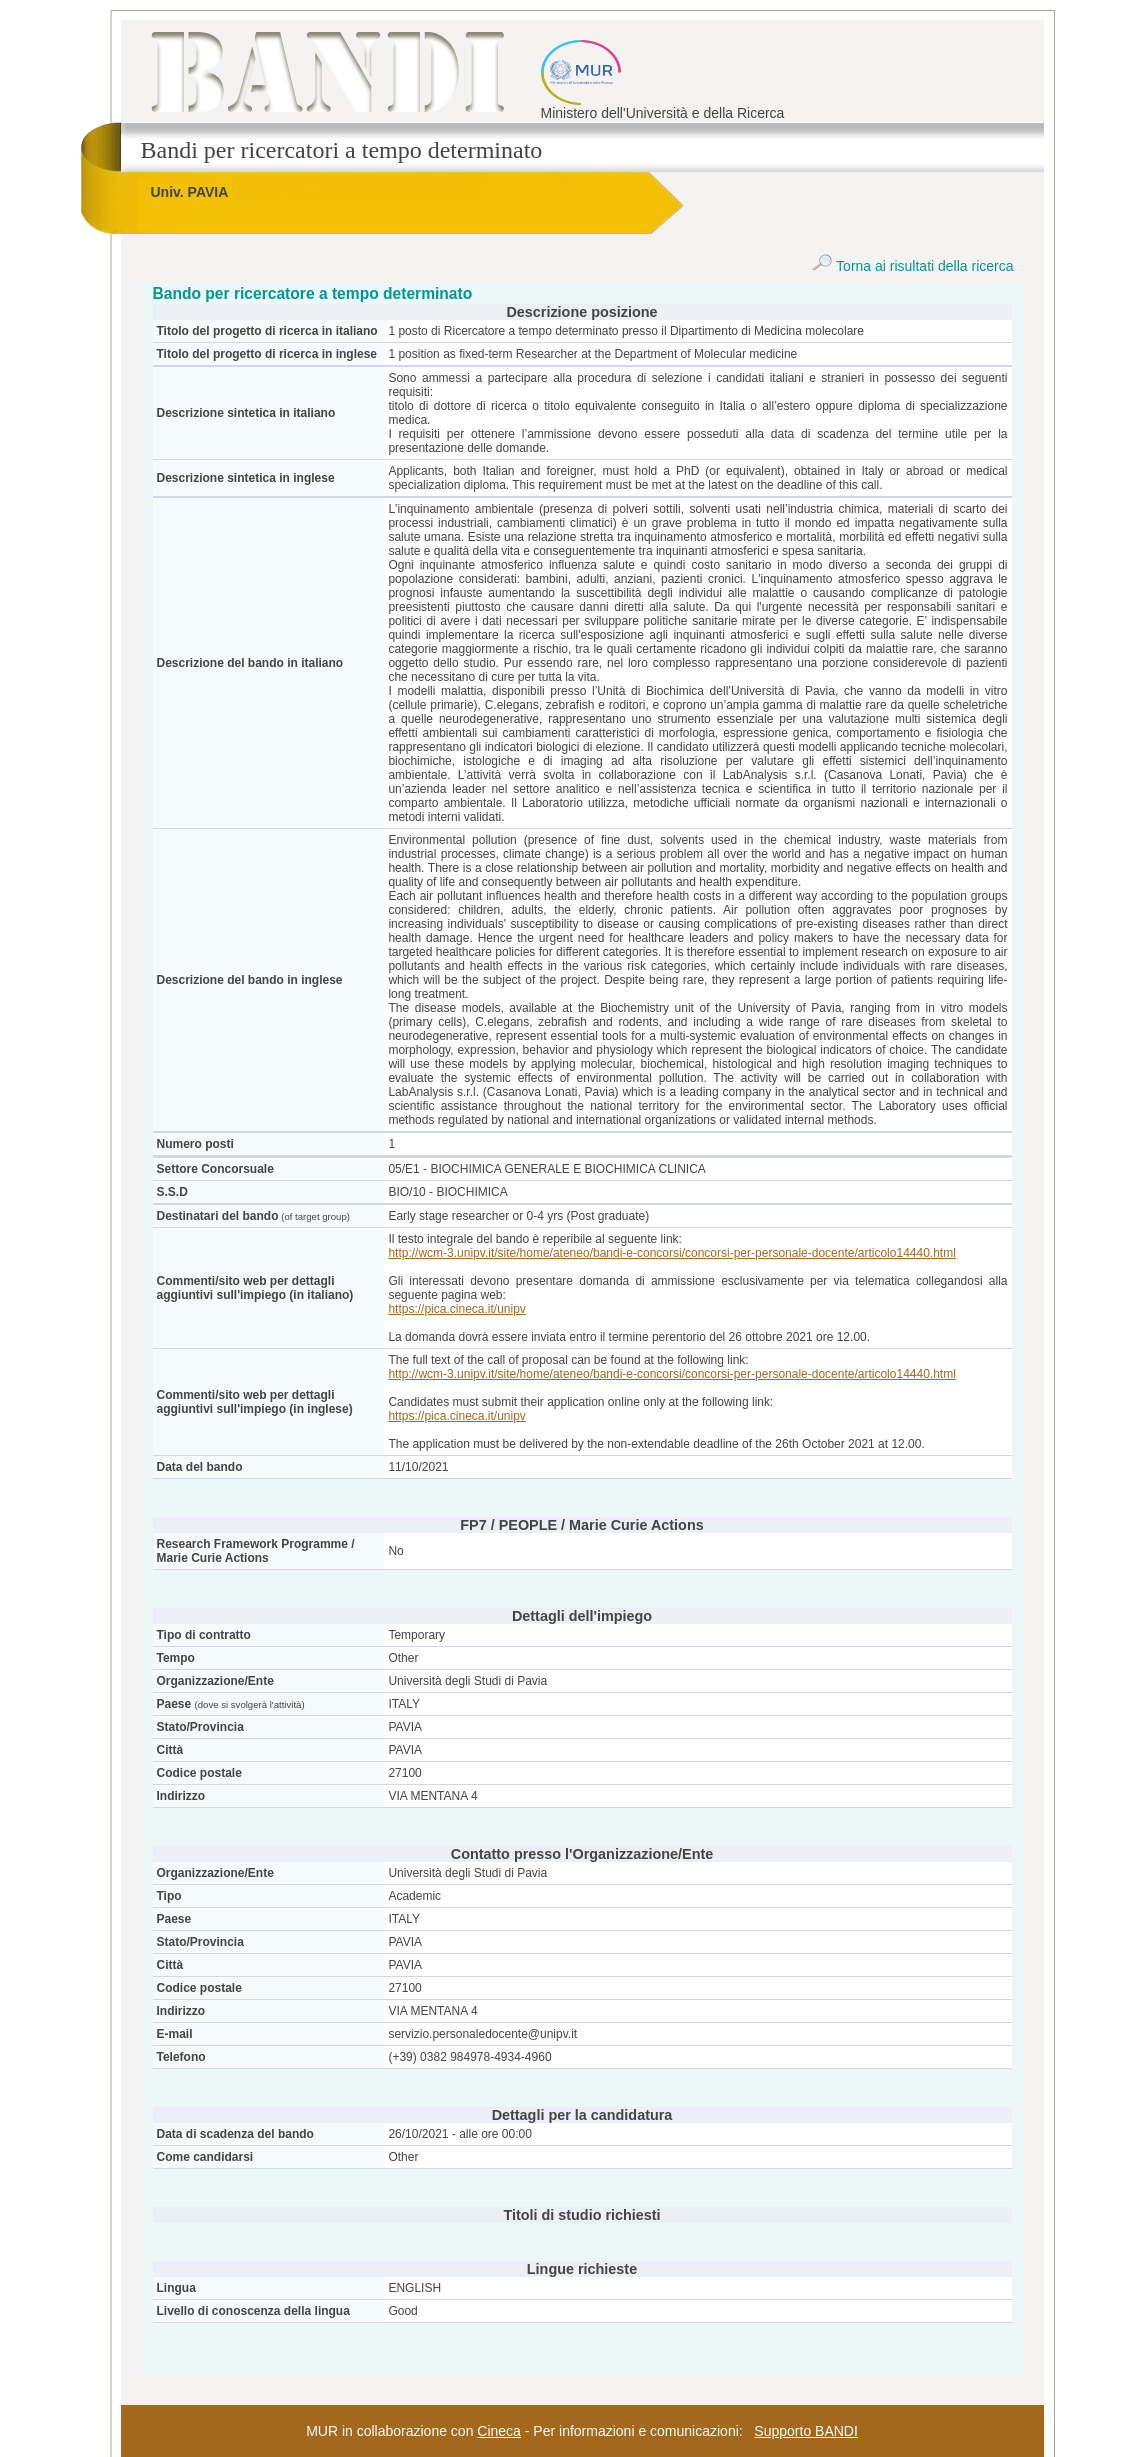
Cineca (499, 2431)
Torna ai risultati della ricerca (912, 266)
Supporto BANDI (806, 2431)
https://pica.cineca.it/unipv (456, 1309)
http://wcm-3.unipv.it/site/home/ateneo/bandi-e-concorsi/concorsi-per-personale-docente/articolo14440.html (671, 1253)
